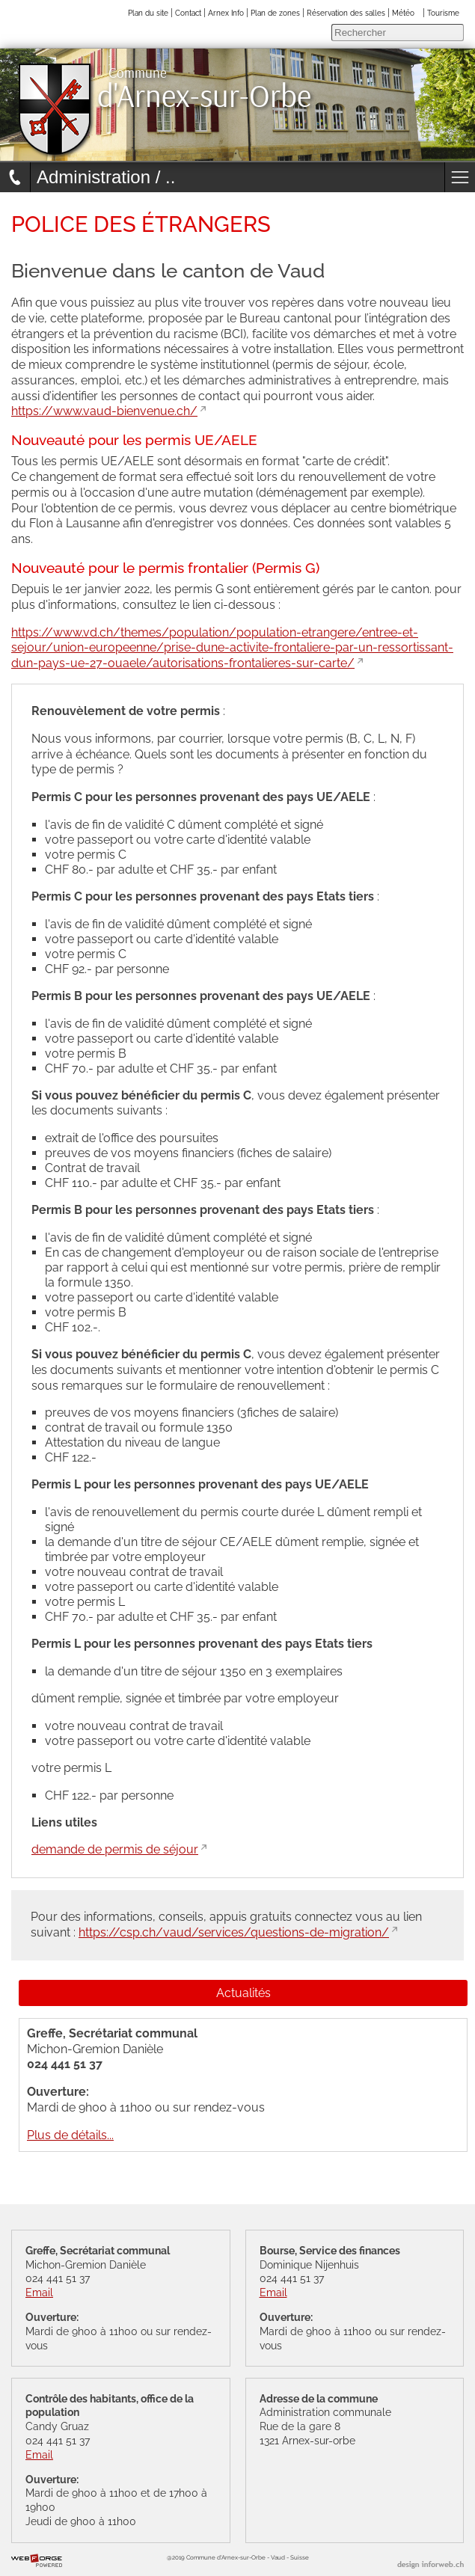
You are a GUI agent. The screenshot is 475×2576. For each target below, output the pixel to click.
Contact (188, 12)
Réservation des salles (346, 12)
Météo (403, 12)
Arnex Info (226, 12)
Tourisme (443, 12)
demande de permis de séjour (114, 1849)
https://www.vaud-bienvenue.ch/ (104, 411)
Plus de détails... (70, 2135)
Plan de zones (275, 12)
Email (39, 2292)
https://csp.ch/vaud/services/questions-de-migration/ (234, 1932)
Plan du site (148, 12)
